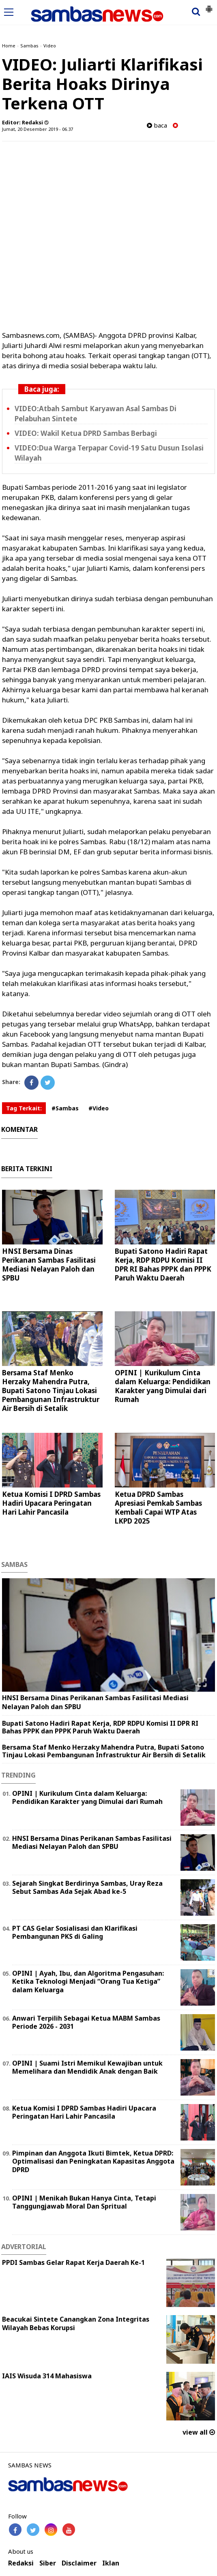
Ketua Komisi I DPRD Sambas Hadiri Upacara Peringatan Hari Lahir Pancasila (51, 1503)
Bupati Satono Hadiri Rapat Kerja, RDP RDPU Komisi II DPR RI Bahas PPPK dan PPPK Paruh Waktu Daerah (163, 1264)
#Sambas (65, 1108)
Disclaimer (79, 2563)
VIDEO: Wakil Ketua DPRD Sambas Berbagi (86, 433)
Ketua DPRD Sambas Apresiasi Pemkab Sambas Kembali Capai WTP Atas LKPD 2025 (158, 1508)
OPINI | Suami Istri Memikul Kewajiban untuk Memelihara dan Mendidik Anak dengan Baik (87, 2067)
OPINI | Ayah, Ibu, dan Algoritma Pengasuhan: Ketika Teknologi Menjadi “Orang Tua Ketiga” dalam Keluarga (88, 1982)
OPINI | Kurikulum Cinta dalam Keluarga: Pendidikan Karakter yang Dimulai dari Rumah (163, 1386)
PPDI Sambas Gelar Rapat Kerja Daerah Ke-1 (73, 2262)
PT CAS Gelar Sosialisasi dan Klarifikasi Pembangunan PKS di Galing (75, 1932)
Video (49, 46)
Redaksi (21, 2563)
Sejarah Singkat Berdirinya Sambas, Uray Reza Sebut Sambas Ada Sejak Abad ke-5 (87, 1887)
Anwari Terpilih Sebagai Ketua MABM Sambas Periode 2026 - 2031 (86, 2022)
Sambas (29, 46)
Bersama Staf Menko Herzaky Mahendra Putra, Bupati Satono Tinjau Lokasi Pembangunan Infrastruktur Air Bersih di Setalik (50, 1390)
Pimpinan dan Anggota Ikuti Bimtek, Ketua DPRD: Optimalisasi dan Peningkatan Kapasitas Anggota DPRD (93, 2162)
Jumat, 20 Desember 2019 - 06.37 (37, 129)
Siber (47, 2563)
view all (199, 2432)
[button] (209, 6)
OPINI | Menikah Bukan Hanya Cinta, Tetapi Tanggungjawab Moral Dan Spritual (84, 2202)
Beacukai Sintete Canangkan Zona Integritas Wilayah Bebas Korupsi (75, 2323)
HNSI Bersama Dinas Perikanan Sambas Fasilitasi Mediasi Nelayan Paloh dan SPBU (49, 1264)
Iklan (110, 2563)
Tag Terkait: (24, 1108)
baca (157, 125)
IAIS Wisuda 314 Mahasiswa (47, 2375)
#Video (98, 1108)
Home (8, 46)
